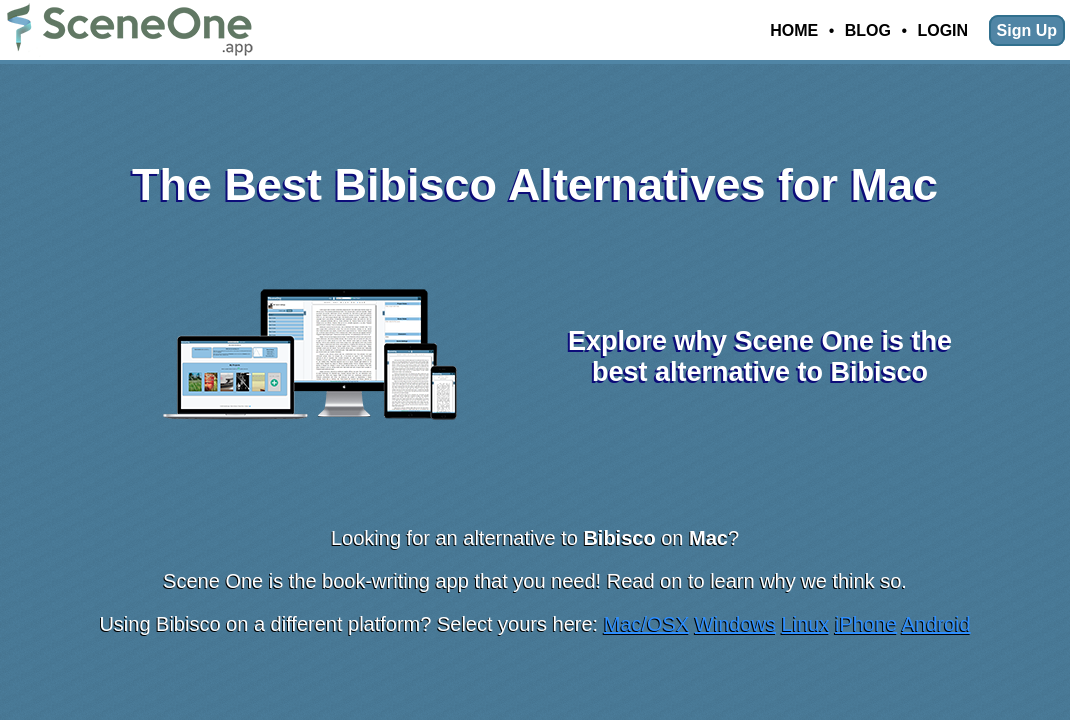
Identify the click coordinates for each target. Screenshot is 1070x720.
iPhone (866, 624)
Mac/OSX (647, 624)
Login (942, 30)
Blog (868, 30)
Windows (735, 624)
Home (794, 30)
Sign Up (1027, 30)
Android (936, 624)
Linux (806, 624)
